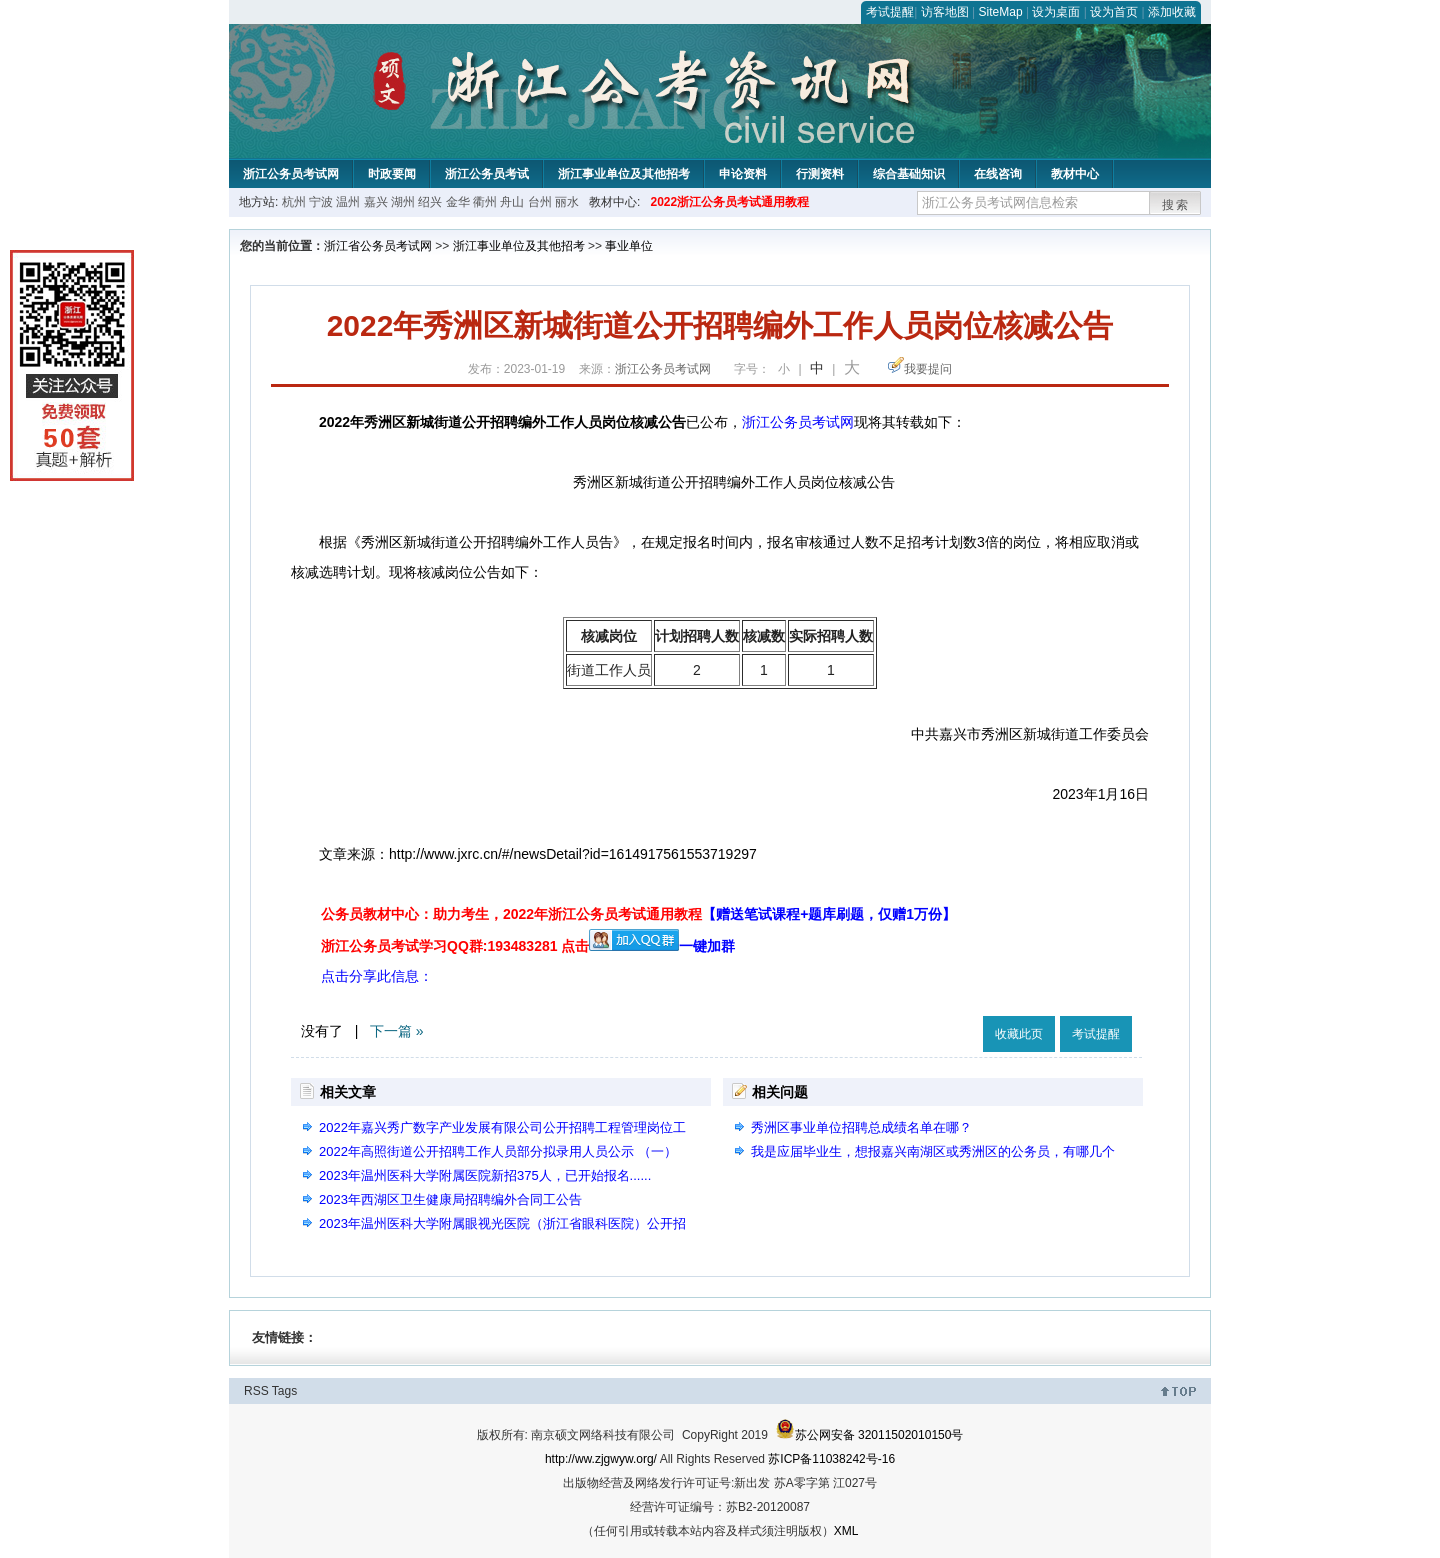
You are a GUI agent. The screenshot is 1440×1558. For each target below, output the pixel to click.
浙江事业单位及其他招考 (624, 174)
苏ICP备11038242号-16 (831, 1459)
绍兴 (430, 202)
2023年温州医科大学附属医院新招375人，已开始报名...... (485, 1175)
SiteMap (1001, 12)
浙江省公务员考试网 (378, 246)
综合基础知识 (909, 174)
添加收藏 (1172, 12)
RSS (256, 1391)
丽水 (567, 202)
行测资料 (820, 174)
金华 (458, 202)
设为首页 (1114, 12)
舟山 (512, 202)
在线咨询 (998, 174)
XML (846, 1531)
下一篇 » (397, 1031)
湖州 (403, 202)
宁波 (321, 202)
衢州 (485, 202)
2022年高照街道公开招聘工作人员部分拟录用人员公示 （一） (498, 1151)
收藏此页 (1019, 1034)
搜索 (1176, 205)
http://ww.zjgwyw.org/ (601, 1459)
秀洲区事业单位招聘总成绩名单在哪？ (861, 1127)
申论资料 (743, 174)
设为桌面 (1056, 12)
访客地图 (945, 12)
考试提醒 (890, 12)
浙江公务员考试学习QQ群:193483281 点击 (455, 946)
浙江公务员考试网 (291, 174)
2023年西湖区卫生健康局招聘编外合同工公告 (450, 1199)
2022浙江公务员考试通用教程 (729, 202)
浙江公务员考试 (487, 174)
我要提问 (928, 369)
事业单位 (629, 246)
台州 (540, 202)
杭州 (294, 202)
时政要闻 (392, 174)
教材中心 (1075, 174)
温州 (348, 202)
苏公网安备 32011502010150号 (869, 1435)
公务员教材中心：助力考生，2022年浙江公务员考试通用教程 (638, 914)
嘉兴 (376, 202)
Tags (284, 1391)
